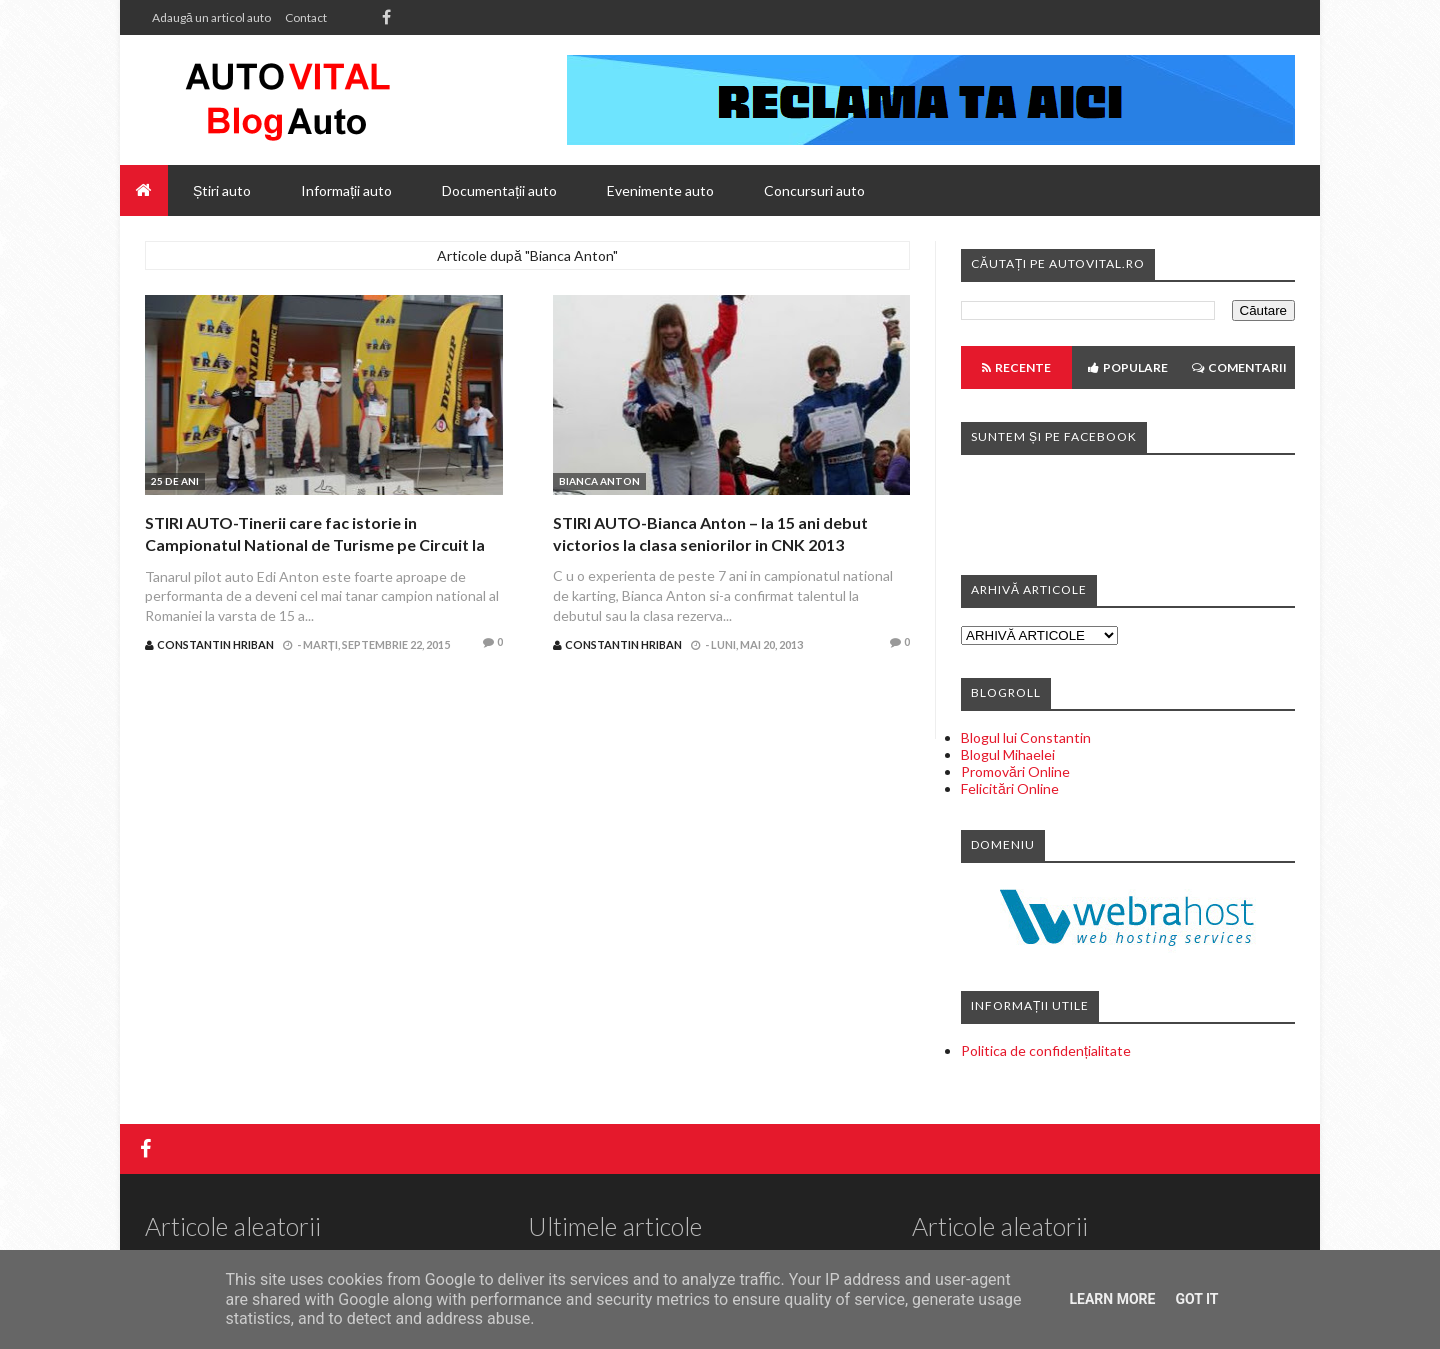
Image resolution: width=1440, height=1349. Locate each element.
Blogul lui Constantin (1026, 737)
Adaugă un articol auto (211, 17)
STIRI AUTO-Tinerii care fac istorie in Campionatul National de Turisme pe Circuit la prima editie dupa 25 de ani (315, 545)
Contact (306, 17)
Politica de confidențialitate (1046, 1050)
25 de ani (175, 481)
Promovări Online (1015, 771)
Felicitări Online (1010, 788)
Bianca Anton (599, 481)
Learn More (1112, 1299)
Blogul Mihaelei (1008, 754)
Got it (1196, 1299)
